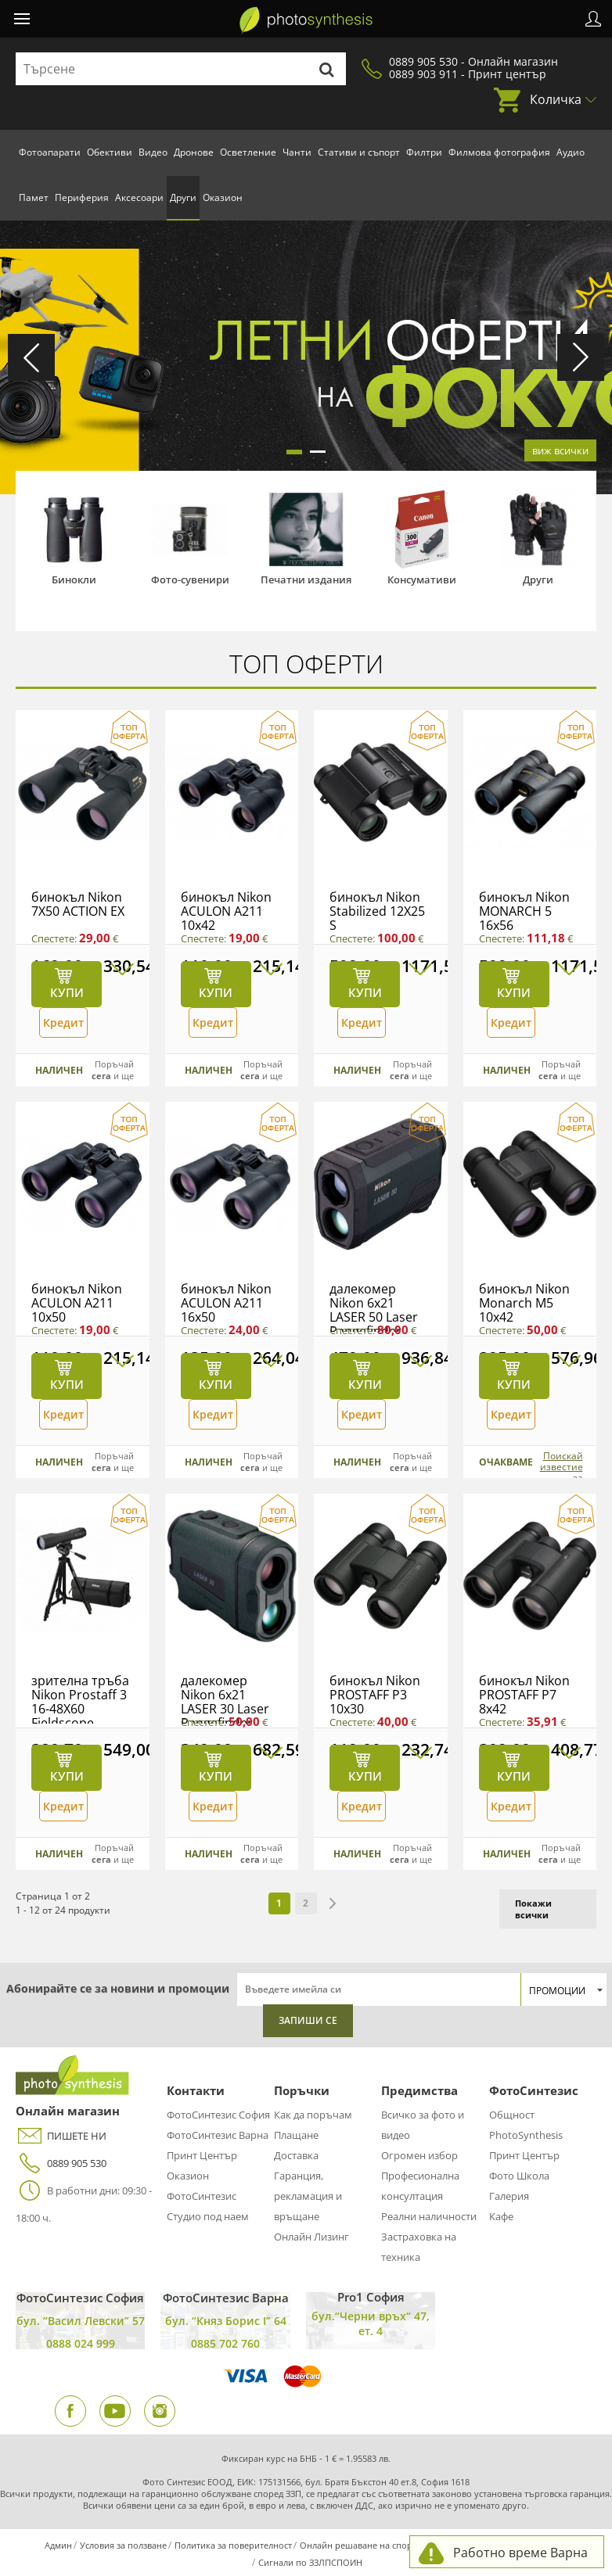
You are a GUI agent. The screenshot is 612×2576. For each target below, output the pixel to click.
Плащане (296, 2135)
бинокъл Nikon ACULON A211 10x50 (76, 1303)
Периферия (82, 197)
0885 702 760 (225, 2343)
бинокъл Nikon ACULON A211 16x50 (226, 1303)
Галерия (509, 2196)
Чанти (297, 152)
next (333, 1903)
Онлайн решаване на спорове (363, 2545)
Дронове (194, 152)
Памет (34, 197)
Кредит (63, 1022)
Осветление (248, 152)
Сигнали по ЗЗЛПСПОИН (310, 2562)
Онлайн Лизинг (311, 2237)
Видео (153, 152)
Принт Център (202, 2155)
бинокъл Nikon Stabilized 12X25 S (377, 911)
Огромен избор (419, 2155)
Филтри (424, 152)
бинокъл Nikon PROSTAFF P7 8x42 (524, 1694)
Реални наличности (429, 2216)
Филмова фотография (499, 152)
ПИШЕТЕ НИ (61, 2136)
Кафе (501, 2216)
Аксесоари (139, 197)
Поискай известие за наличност (558, 1472)
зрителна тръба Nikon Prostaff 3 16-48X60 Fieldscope (80, 1701)
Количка (555, 99)
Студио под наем (208, 2216)
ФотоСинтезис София (218, 2115)
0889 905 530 (61, 2163)
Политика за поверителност (233, 2545)
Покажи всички (533, 1909)
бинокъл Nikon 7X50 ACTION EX (77, 904)
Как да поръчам (313, 2115)
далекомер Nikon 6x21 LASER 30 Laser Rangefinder (225, 1701)
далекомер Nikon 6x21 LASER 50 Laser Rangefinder (373, 1310)
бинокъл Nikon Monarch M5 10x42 (524, 1303)
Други (183, 197)
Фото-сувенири (190, 579)
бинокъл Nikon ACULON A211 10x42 (226, 911)
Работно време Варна (520, 2552)
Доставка (296, 2155)
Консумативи (421, 579)
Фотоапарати (50, 152)
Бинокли (74, 579)
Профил (593, 19)
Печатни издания (306, 579)
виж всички (560, 450)
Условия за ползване (123, 2545)
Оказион (223, 197)
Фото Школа (519, 2176)
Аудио (570, 152)
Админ (58, 2545)
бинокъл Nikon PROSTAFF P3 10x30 (374, 1694)
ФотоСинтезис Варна (217, 2135)
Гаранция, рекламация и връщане (308, 2196)
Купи (67, 992)
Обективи (109, 152)
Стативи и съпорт (359, 152)
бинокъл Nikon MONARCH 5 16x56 (524, 911)
